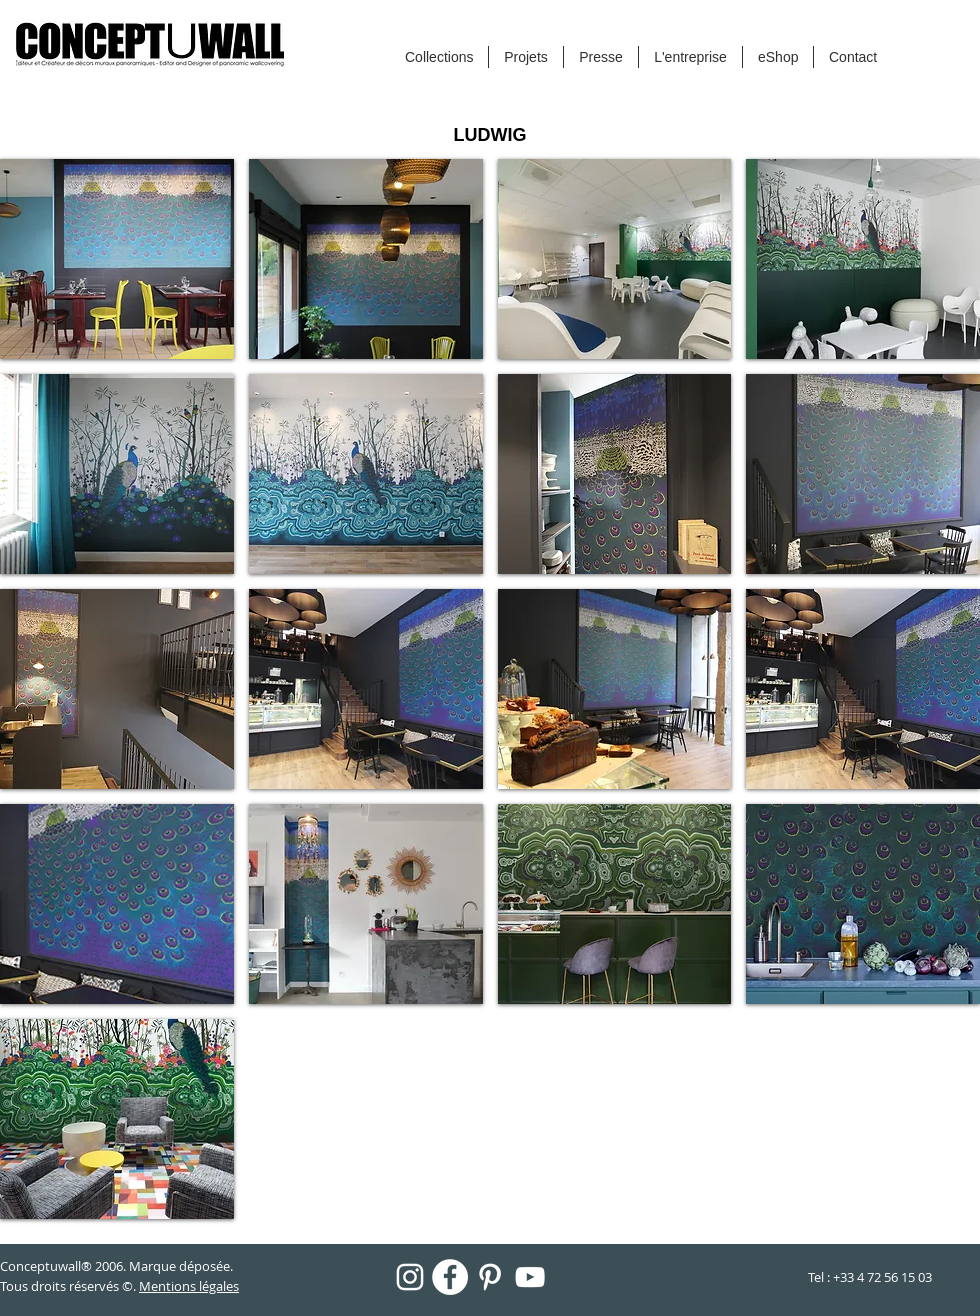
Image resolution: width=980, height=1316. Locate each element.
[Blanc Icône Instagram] (410, 1277)
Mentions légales (189, 1286)
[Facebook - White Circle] (450, 1277)
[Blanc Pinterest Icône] (490, 1277)
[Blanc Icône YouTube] (530, 1277)
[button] (117, 259)
